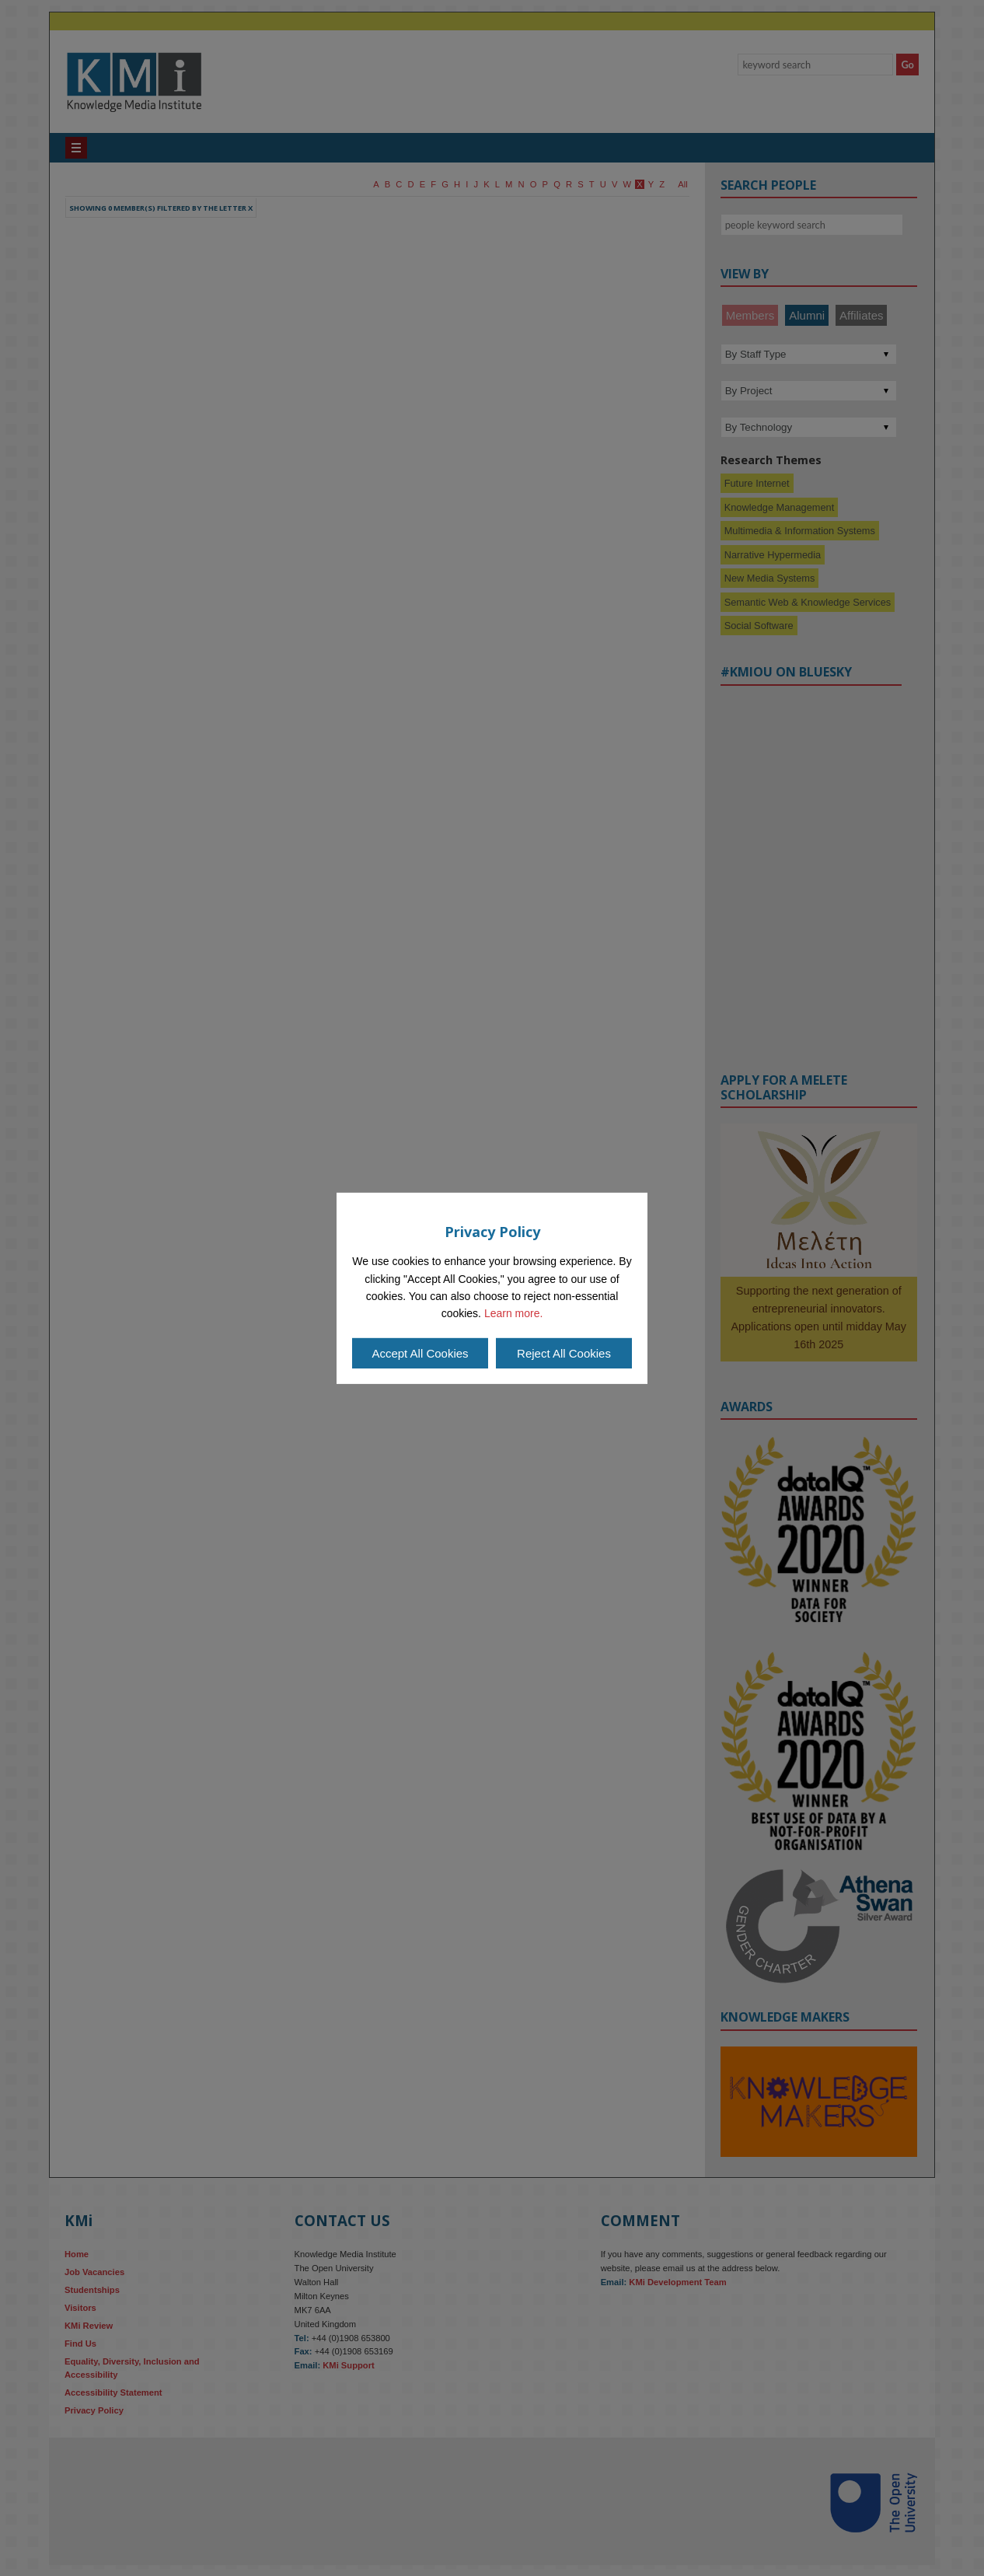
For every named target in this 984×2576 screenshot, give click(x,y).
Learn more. (513, 1313)
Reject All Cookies (564, 1353)
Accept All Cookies (420, 1353)
